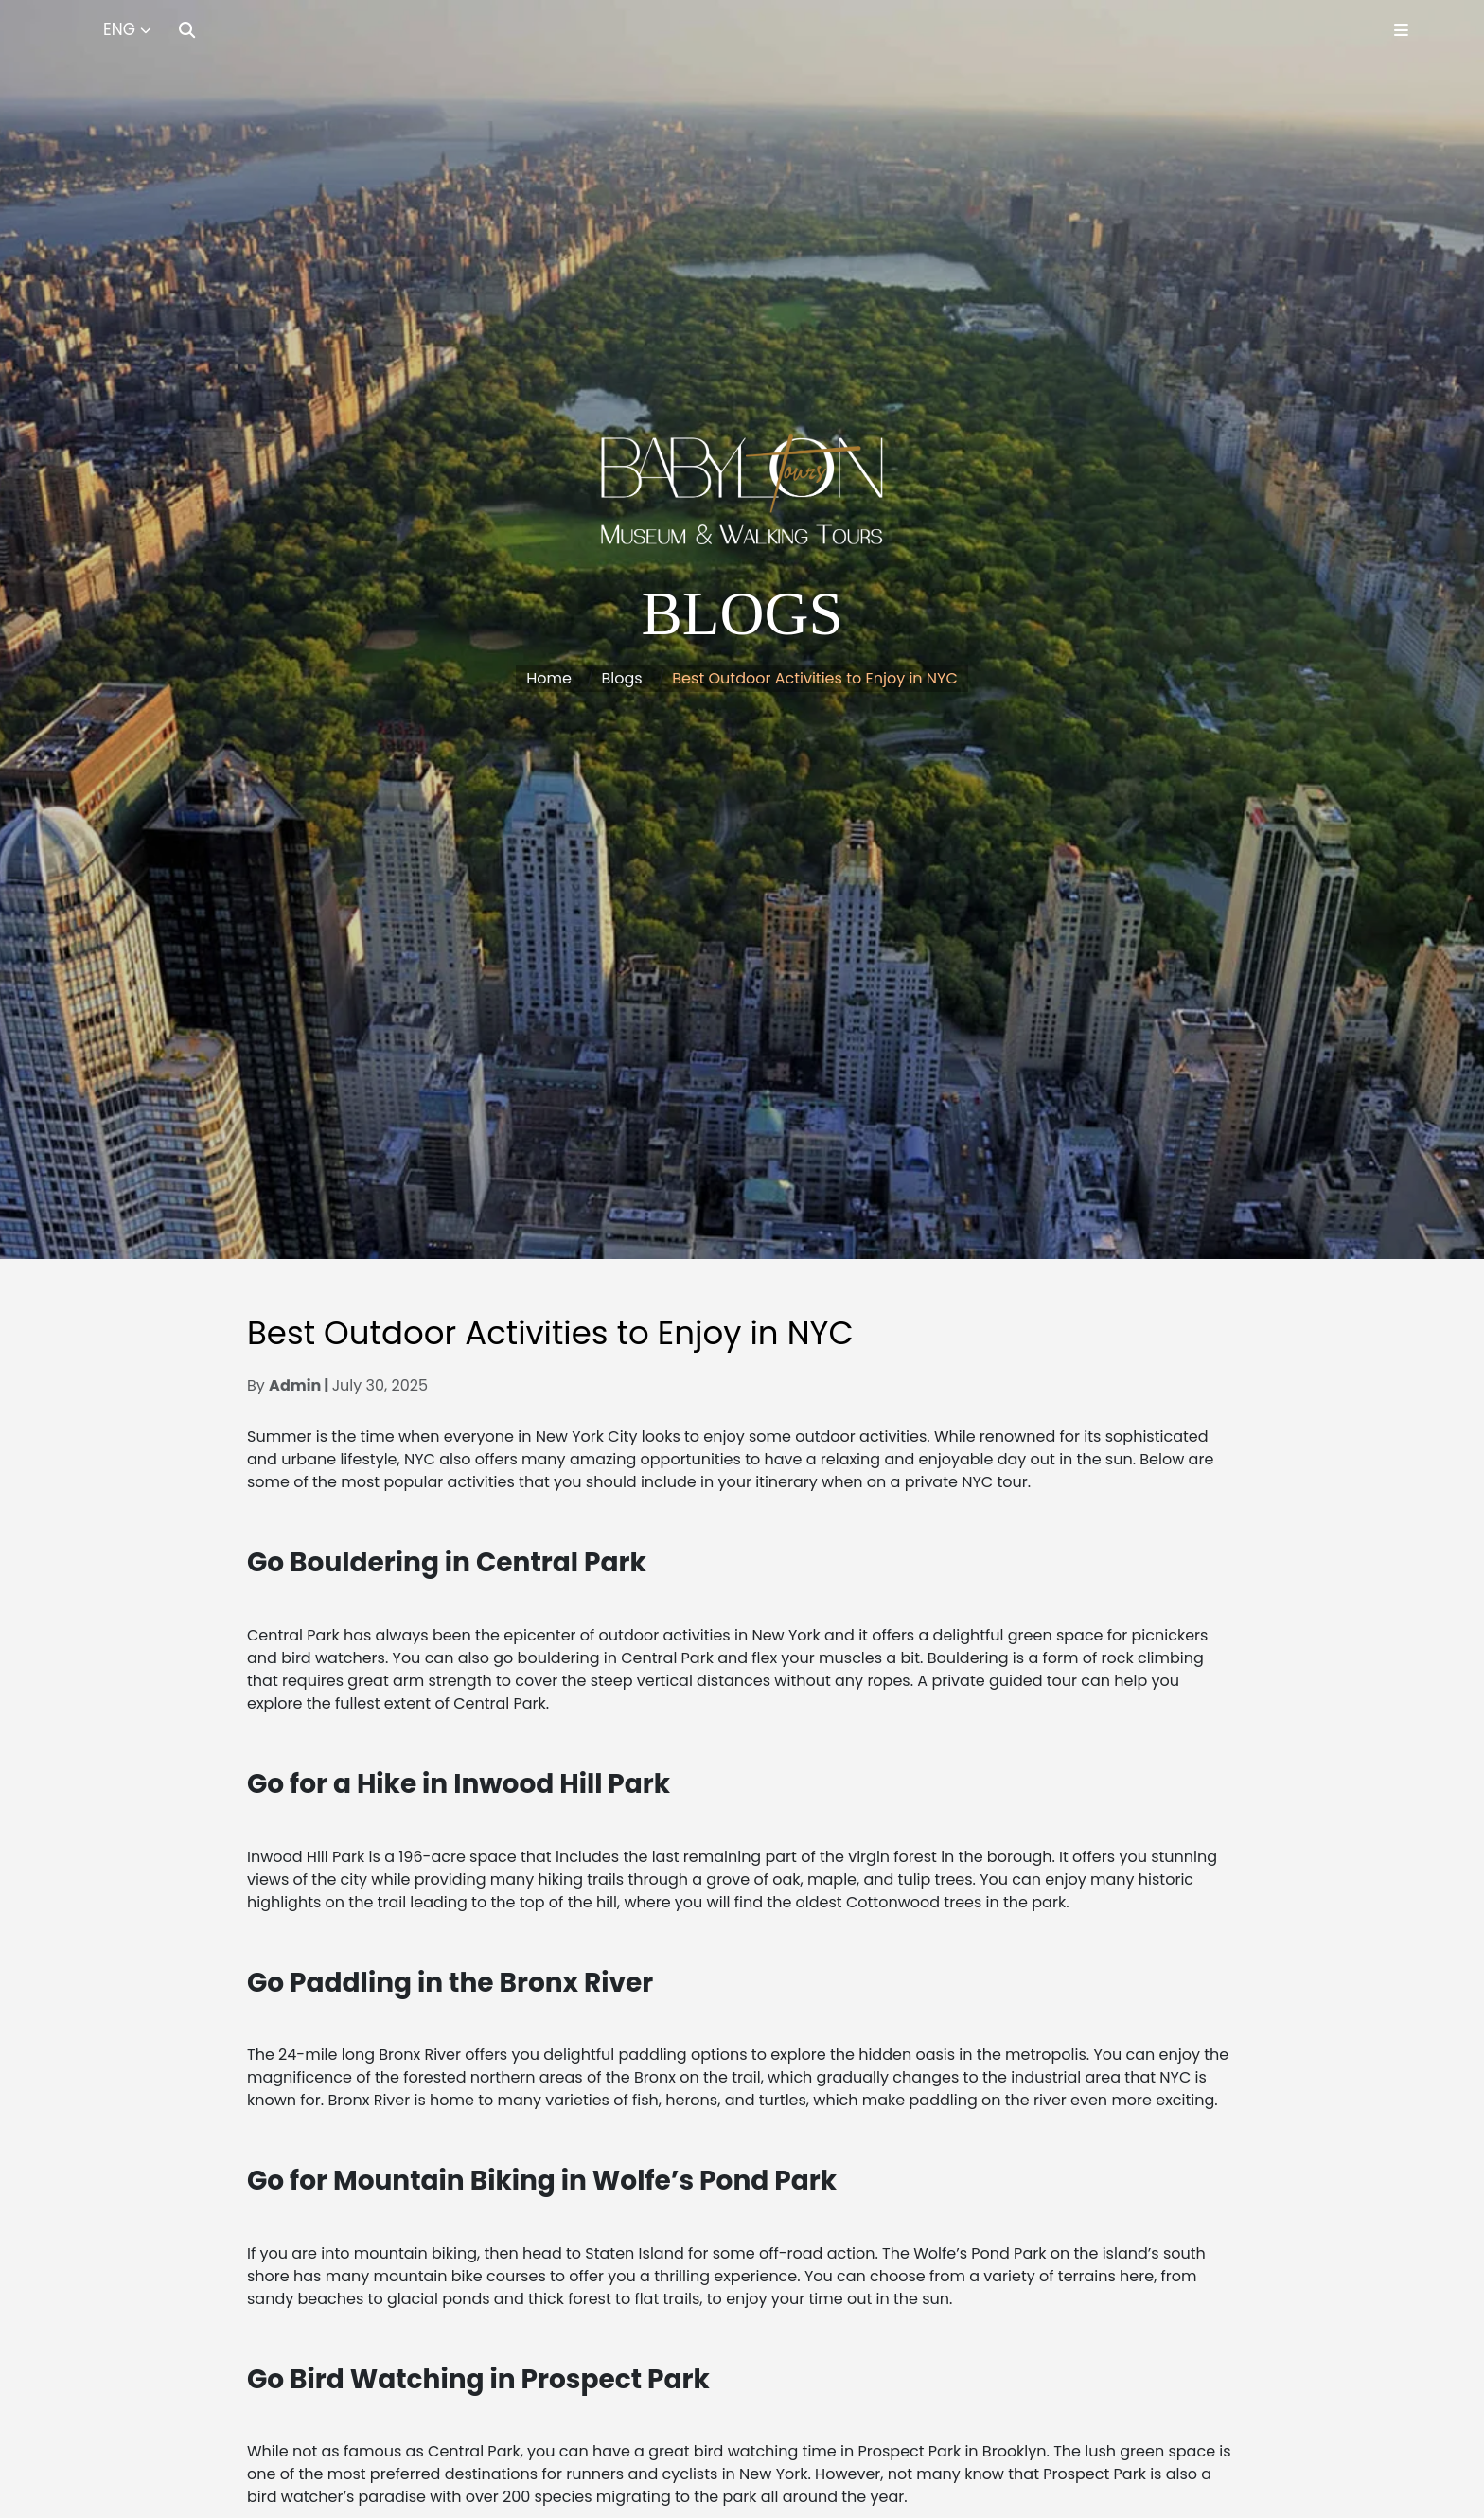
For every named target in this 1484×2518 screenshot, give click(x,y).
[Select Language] (127, 30)
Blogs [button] (622, 678)
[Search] (187, 30)
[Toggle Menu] (1401, 30)
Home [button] (549, 678)
